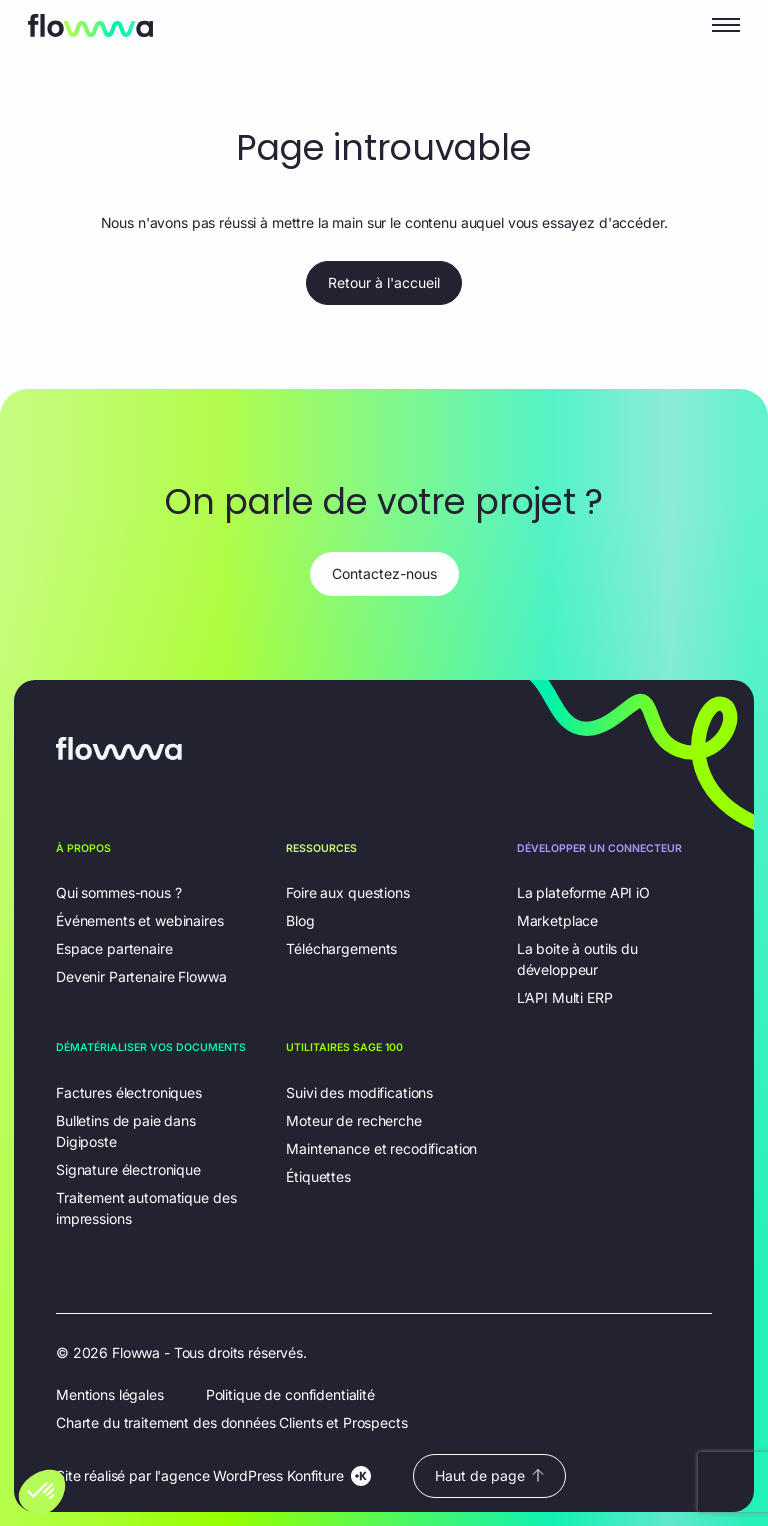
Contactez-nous (384, 573)
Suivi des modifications (359, 1092)
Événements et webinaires (140, 920)
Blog (300, 920)
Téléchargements (341, 948)
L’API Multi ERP (565, 997)
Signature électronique (128, 1169)
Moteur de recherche (353, 1120)
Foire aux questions (347, 892)
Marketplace (557, 920)
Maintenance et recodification (381, 1148)
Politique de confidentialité (290, 1394)
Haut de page (489, 1475)
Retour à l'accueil (384, 282)
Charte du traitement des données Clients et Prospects (232, 1422)
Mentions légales (110, 1394)
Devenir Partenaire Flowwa (141, 976)
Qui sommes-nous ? (119, 892)
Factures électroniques (129, 1092)
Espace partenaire (114, 948)
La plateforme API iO (583, 892)
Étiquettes (318, 1176)
